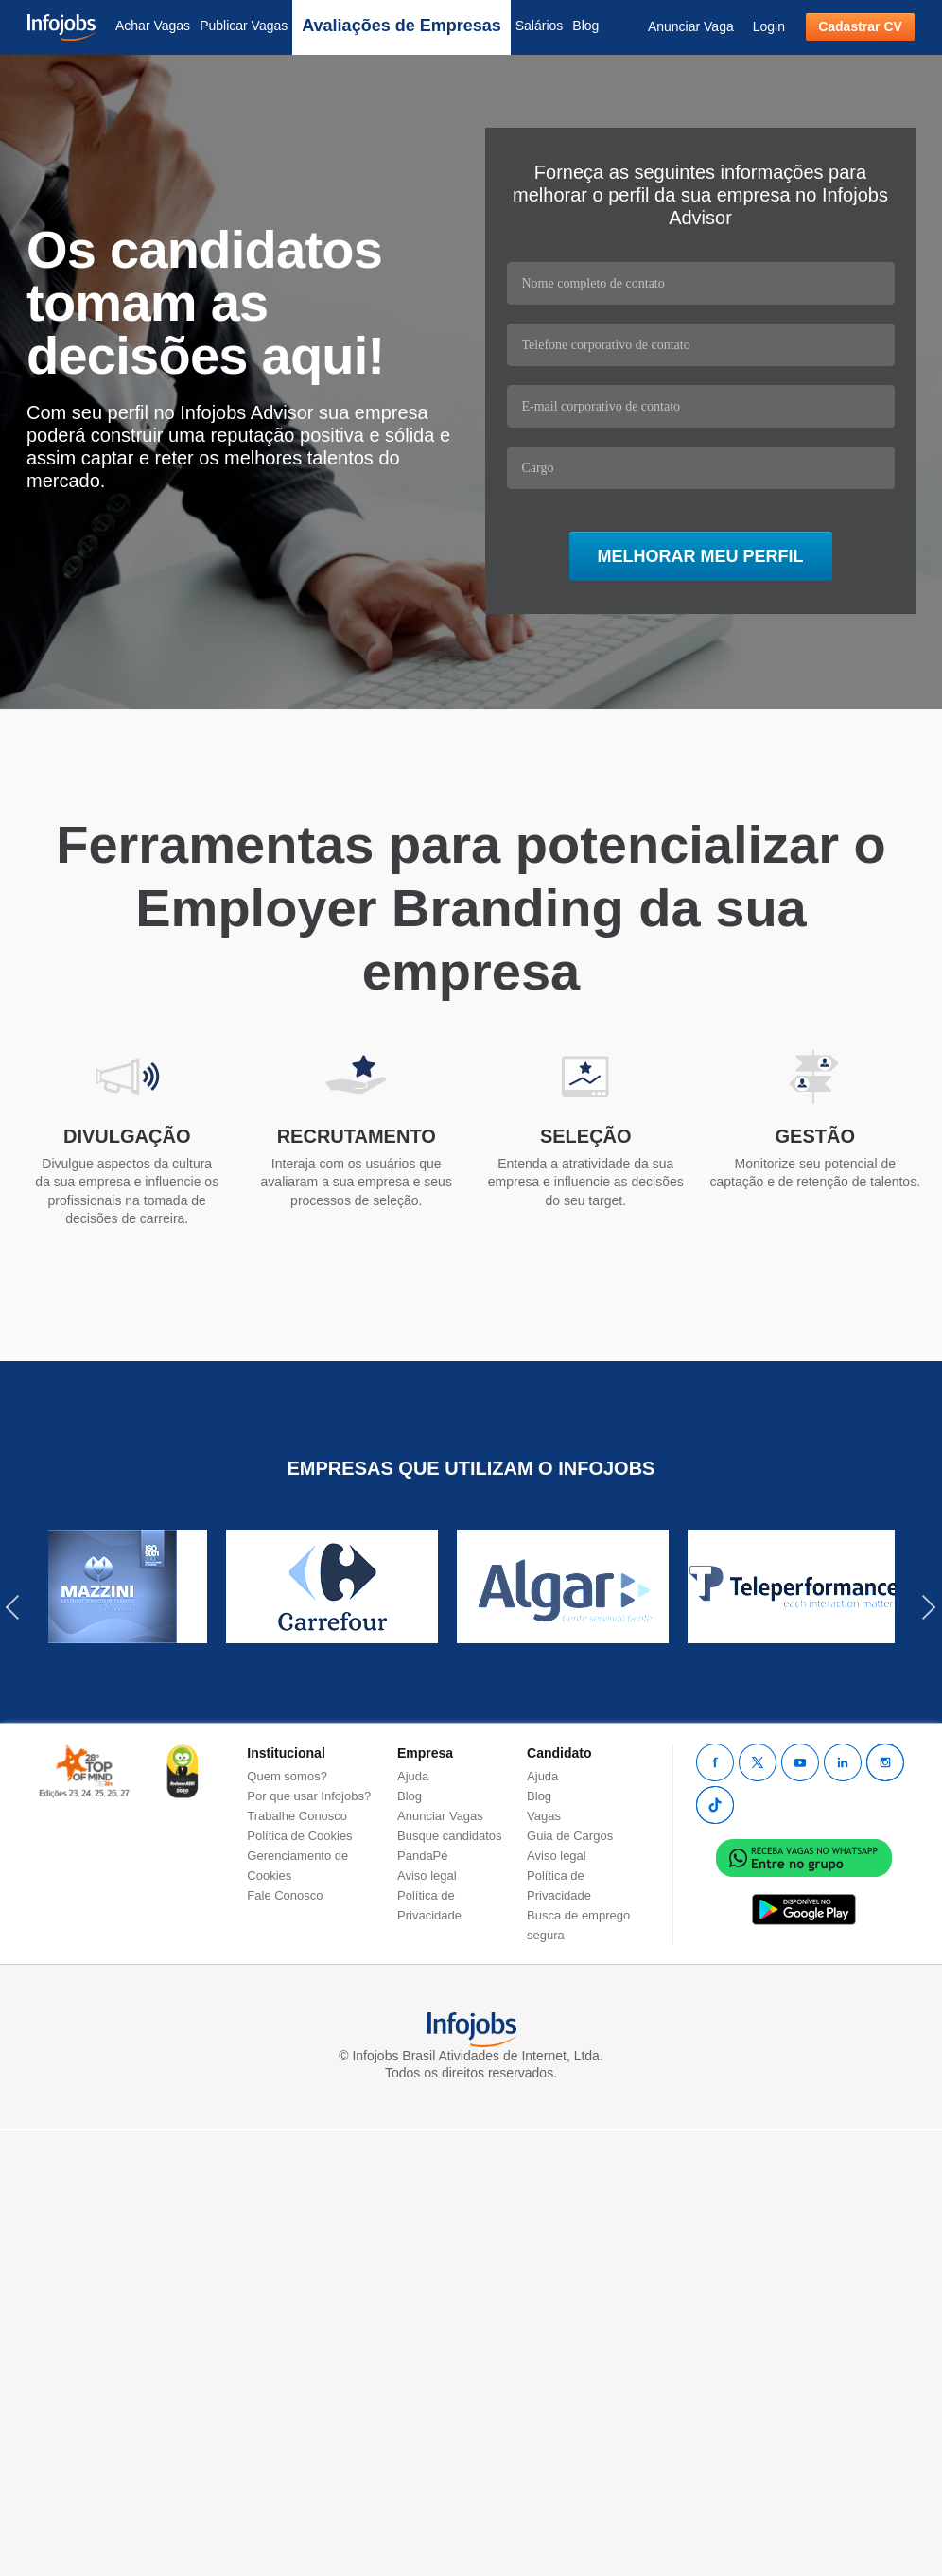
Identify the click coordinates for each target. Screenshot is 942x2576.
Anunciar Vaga (691, 26)
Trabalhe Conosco (297, 1816)
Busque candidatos (449, 1836)
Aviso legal (427, 1875)
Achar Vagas (152, 25)
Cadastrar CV (860, 26)
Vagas (544, 1816)
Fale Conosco (285, 1895)
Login (769, 26)
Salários (539, 25)
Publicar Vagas (244, 25)
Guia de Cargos (570, 1836)
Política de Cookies (299, 1836)
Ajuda (412, 1776)
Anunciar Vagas (440, 1816)
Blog (585, 25)
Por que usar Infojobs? (309, 1796)
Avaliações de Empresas (401, 25)
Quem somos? (287, 1776)
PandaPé (422, 1856)
